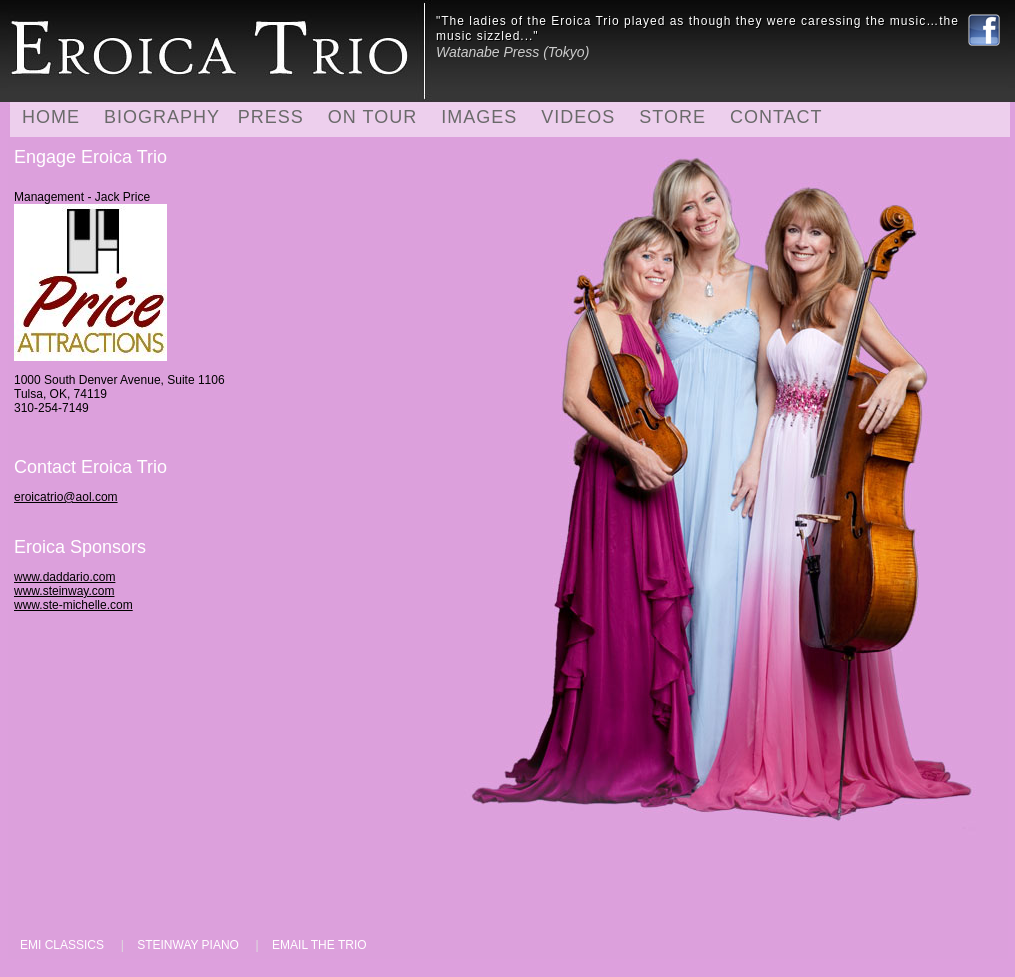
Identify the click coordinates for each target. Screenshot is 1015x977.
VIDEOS (578, 117)
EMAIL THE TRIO (319, 945)
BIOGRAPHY (162, 117)
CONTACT (776, 117)
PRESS (271, 117)
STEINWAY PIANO (188, 945)
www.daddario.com (64, 577)
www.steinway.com (64, 591)
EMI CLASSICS (62, 945)
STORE (672, 117)
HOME (51, 117)
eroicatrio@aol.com (66, 497)
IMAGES (479, 117)
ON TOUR (372, 117)
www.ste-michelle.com (73, 605)
